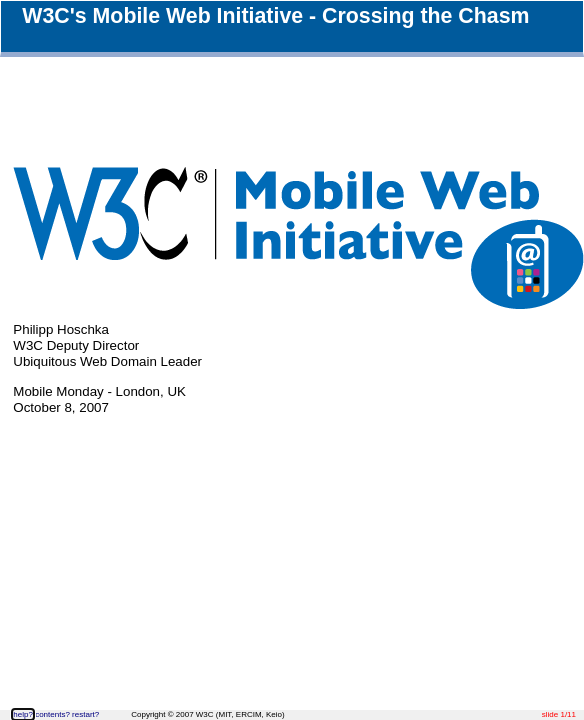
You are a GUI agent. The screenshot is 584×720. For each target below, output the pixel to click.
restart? (85, 714)
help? (23, 714)
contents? (52, 714)
